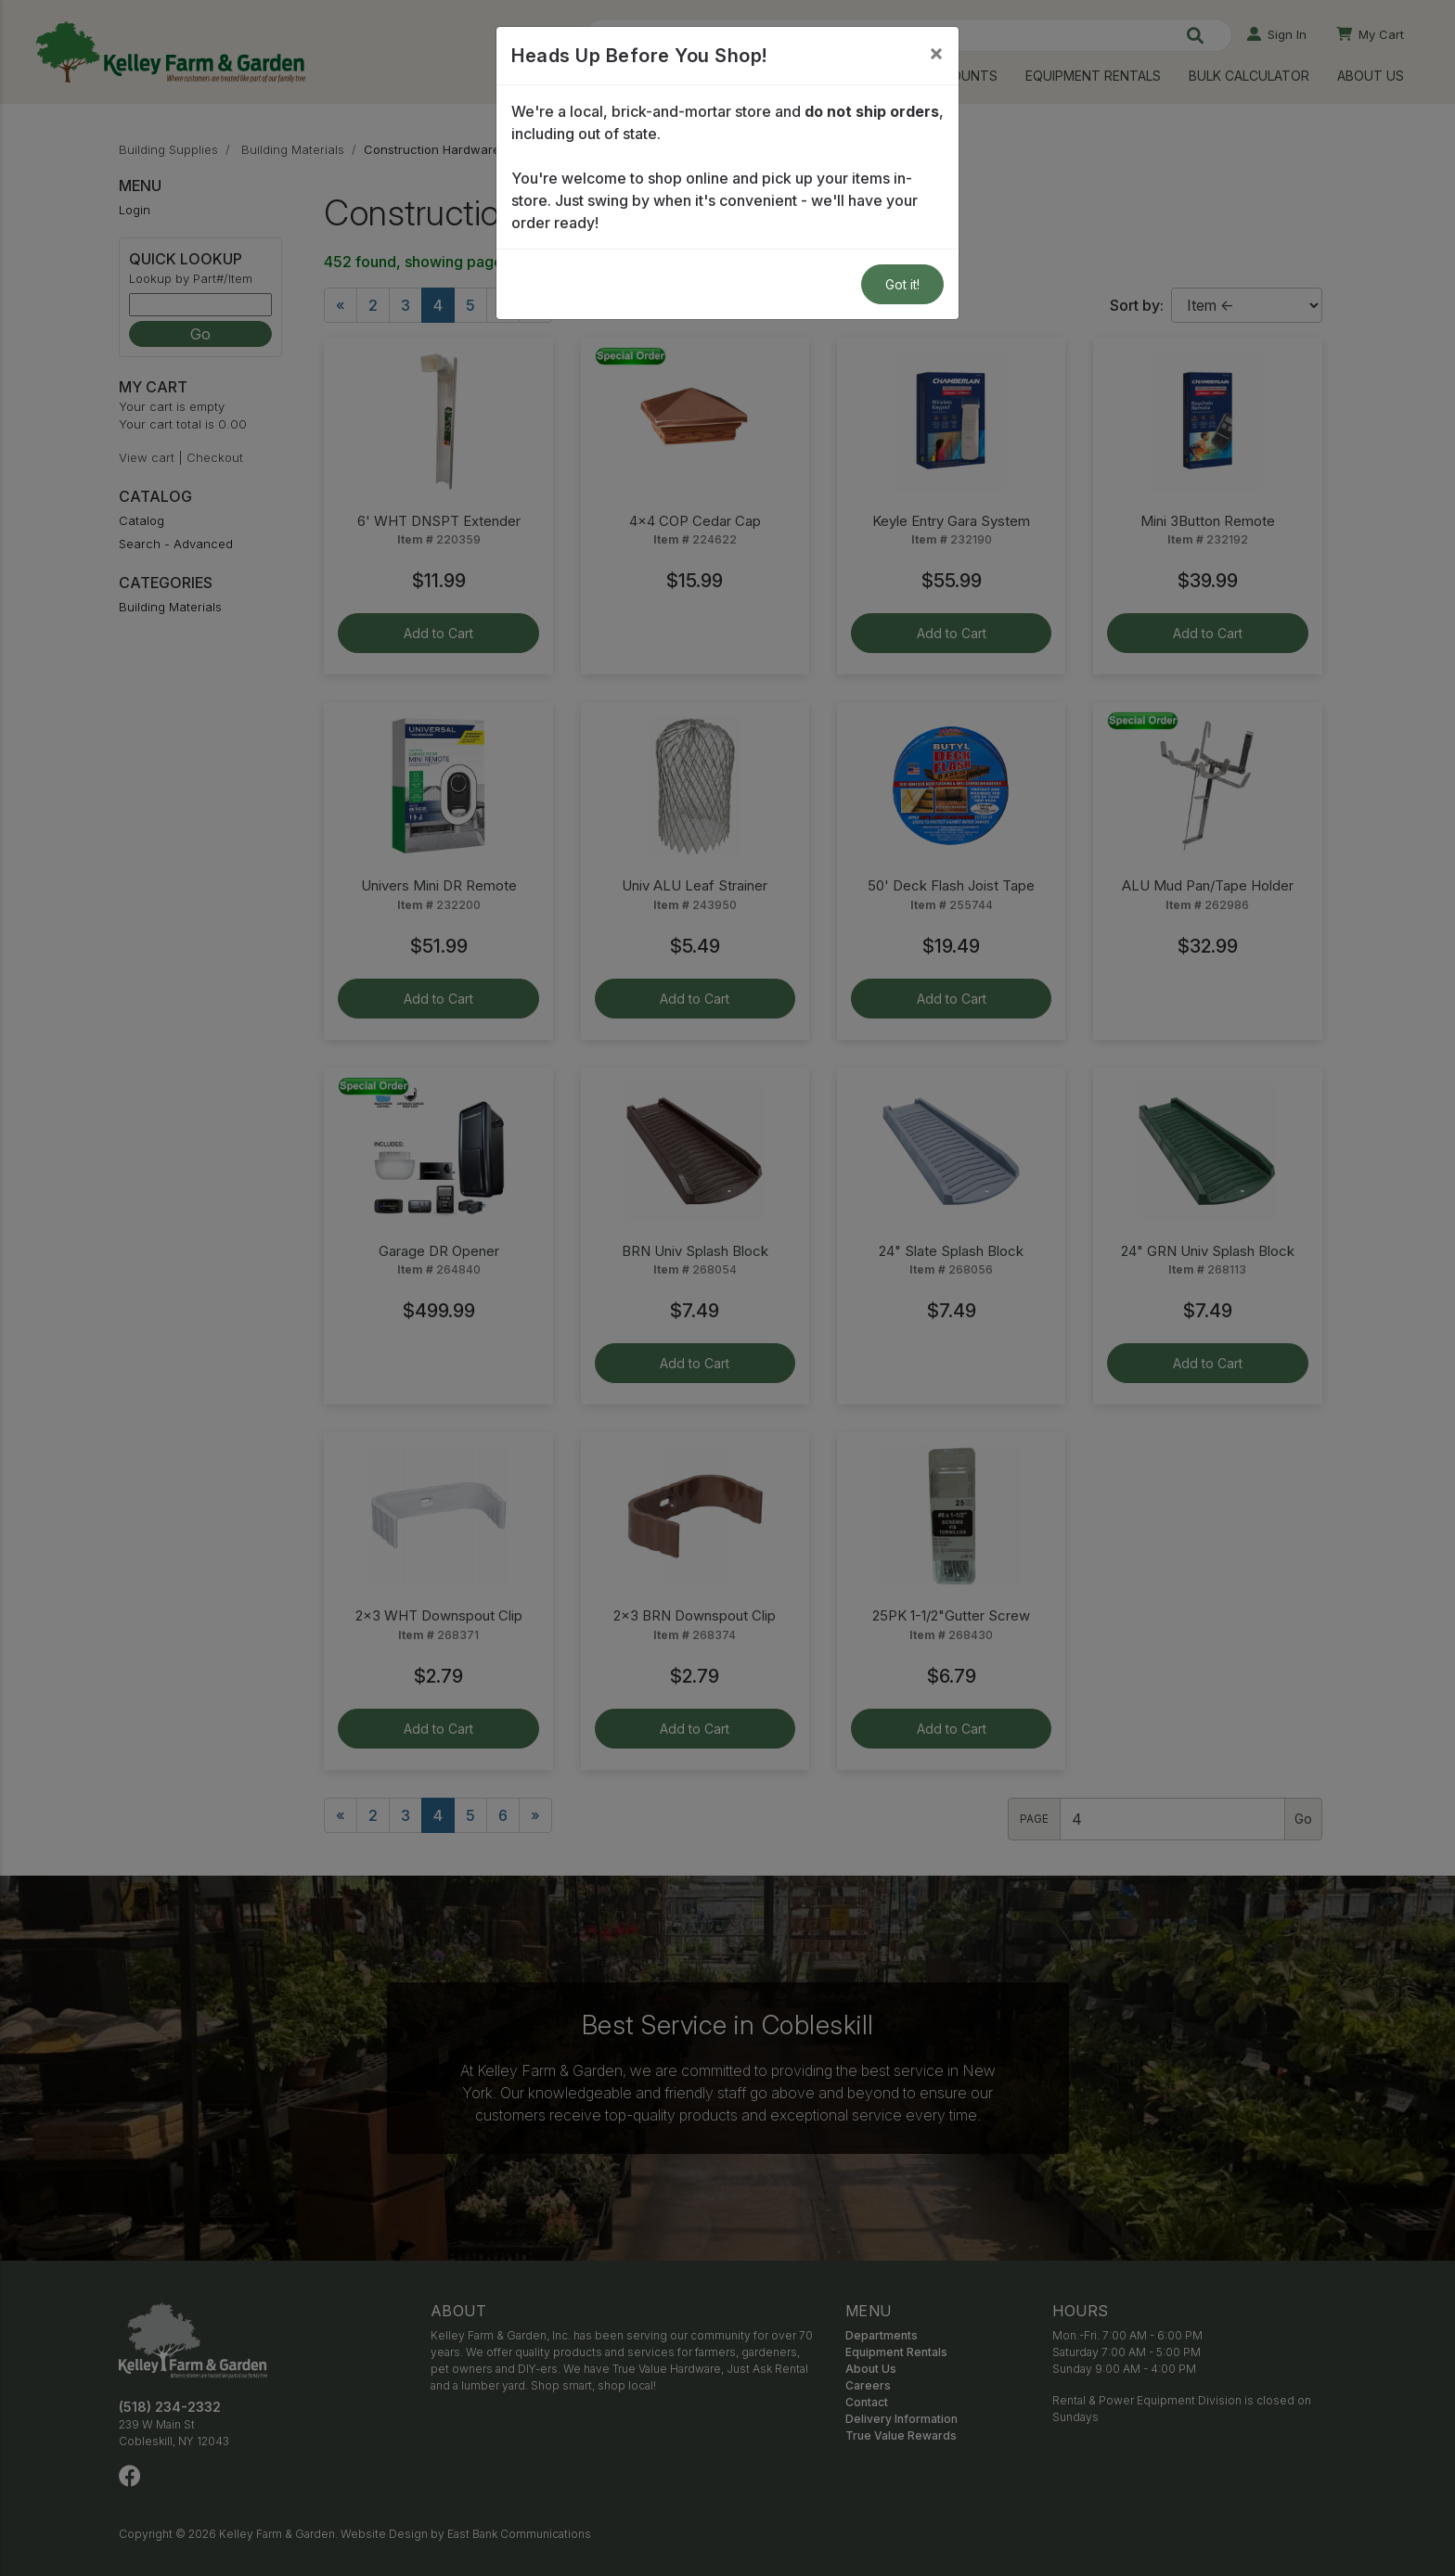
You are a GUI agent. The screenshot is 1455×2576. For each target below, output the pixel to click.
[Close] (936, 53)
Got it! (902, 284)
